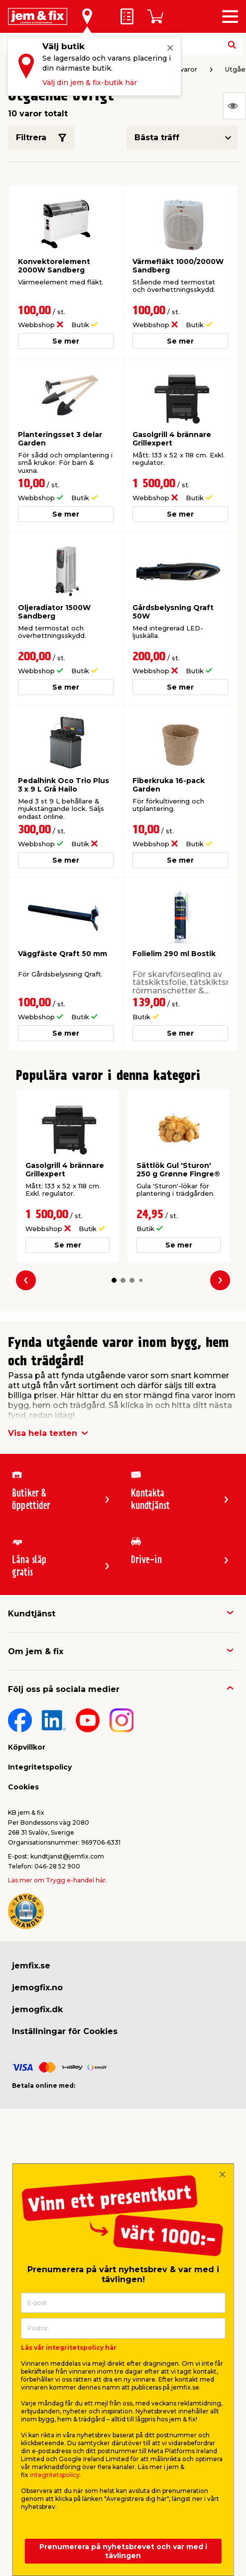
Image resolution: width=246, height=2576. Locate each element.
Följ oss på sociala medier (64, 1689)
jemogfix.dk (37, 2009)
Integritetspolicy (40, 1767)
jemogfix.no (37, 1987)
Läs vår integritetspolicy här (69, 2347)
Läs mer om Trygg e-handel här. (57, 1880)
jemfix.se (31, 1965)
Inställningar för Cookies (65, 2031)
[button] (114, 1280)
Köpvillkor (26, 1747)
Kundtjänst (31, 1613)
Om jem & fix (35, 1651)
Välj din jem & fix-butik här (89, 82)
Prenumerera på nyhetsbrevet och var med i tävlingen (123, 2551)
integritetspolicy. (55, 2475)
